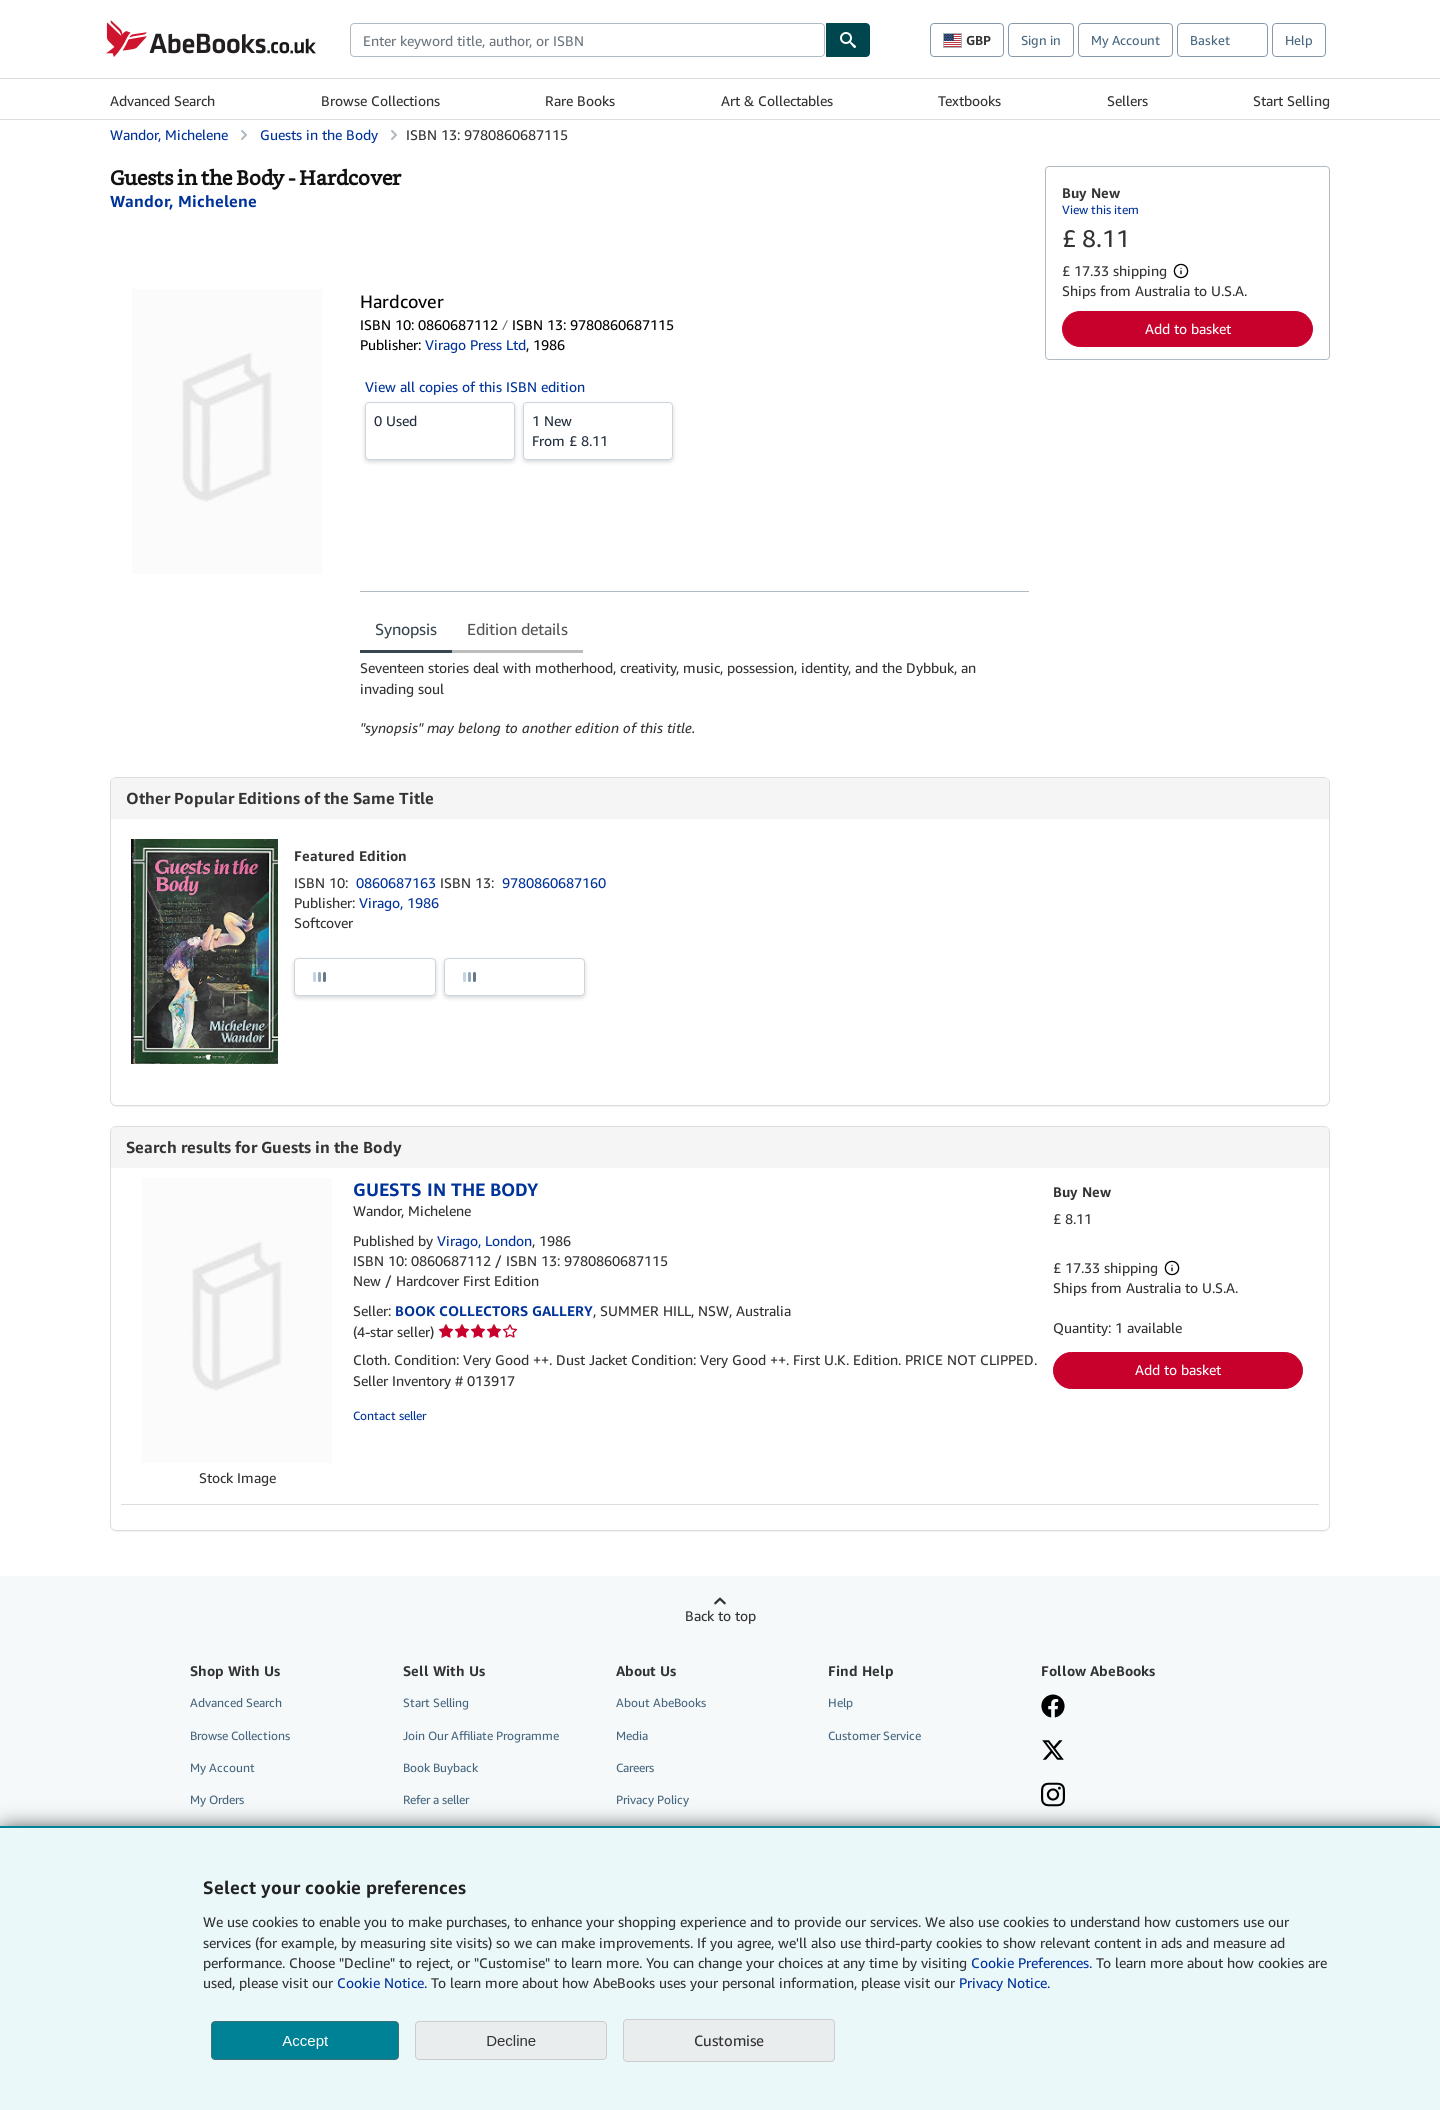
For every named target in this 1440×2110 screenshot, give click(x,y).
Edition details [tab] (517, 629)
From (598, 430)
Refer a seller (436, 1799)
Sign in (1041, 40)
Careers (635, 1767)
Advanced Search (162, 100)
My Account (1125, 40)
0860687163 (398, 882)
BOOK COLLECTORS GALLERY (494, 1310)
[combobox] (587, 40)
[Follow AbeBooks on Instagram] (1053, 1797)
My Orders (217, 1799)
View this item (1100, 209)
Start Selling (1291, 100)
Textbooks (969, 100)
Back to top (720, 1615)
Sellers (1127, 100)
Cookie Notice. (382, 1982)
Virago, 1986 (399, 902)
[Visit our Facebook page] (1053, 1708)
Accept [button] (305, 2040)
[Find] (848, 40)
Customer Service (874, 1735)
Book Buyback (440, 1767)
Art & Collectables (777, 100)
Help (1299, 40)
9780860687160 (554, 882)
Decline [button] (511, 2040)
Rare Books (580, 100)
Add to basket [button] (1188, 328)
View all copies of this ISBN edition (475, 386)
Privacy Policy (652, 1799)
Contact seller (389, 1415)
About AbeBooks (661, 1702)
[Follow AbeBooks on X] (1053, 1752)
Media (632, 1735)
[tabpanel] (694, 698)
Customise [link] (729, 2040)
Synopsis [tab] (406, 629)
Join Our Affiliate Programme (481, 1735)
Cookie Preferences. (1031, 1962)
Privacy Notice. (1004, 1982)
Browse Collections (380, 100)
